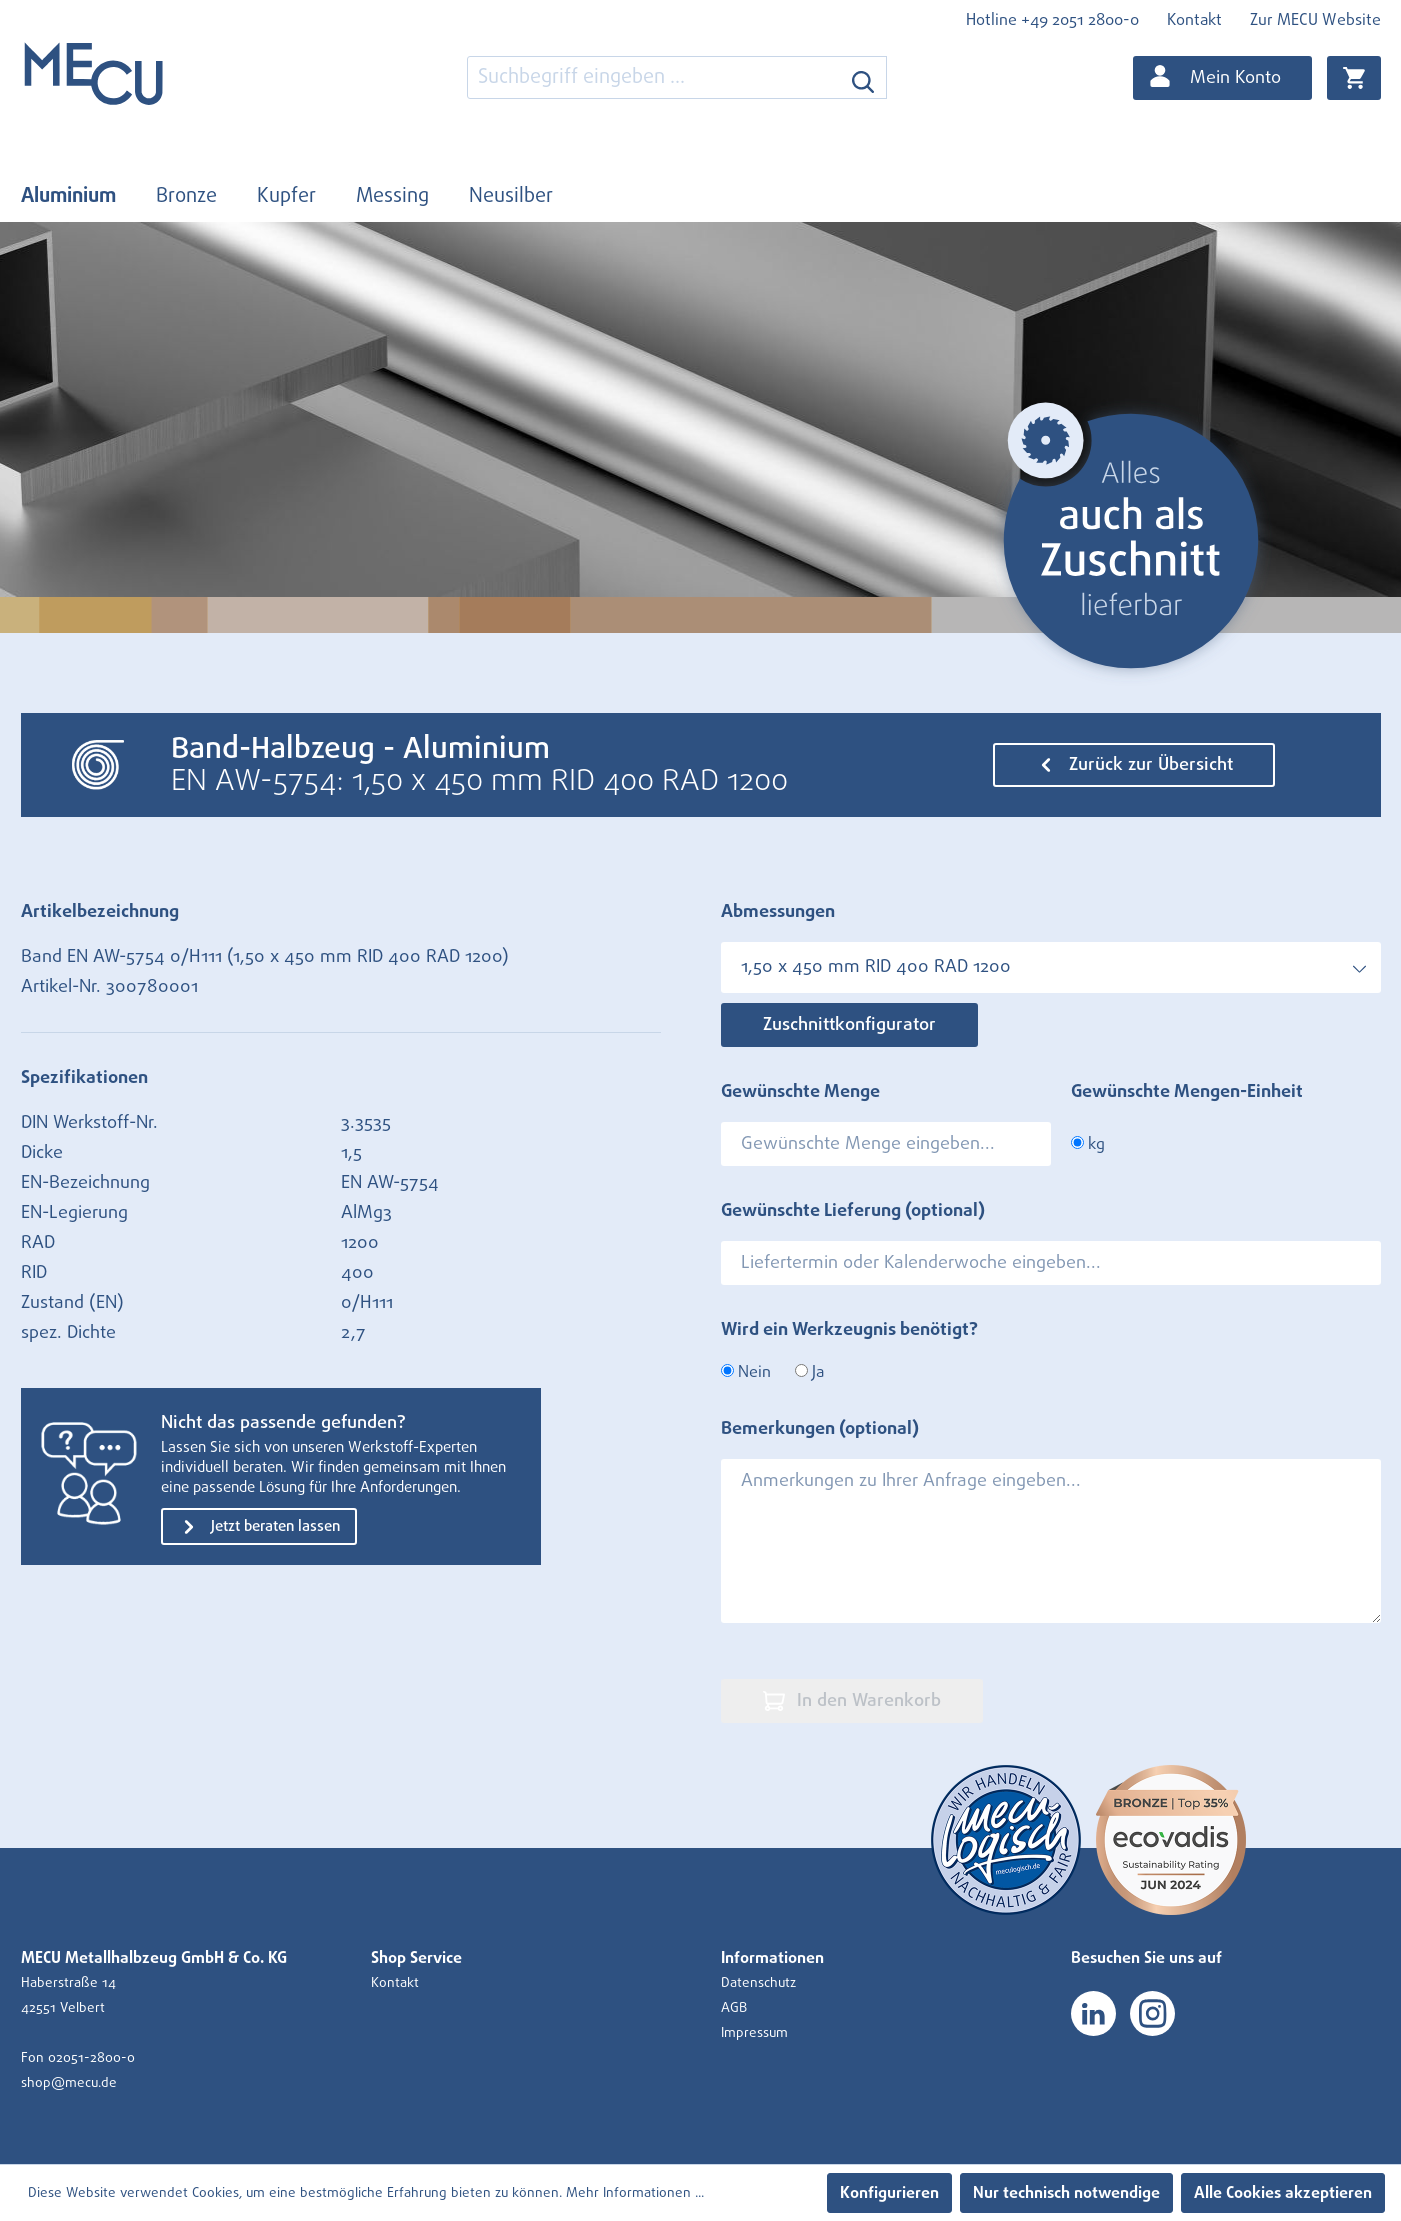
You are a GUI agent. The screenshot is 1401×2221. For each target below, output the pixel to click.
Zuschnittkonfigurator (849, 1025)
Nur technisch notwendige (1066, 2193)
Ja (809, 1372)
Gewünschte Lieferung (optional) (853, 1211)
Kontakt (1194, 20)
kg (1088, 1144)
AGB (734, 2008)
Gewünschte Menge (800, 1092)
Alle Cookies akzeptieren (1283, 2193)
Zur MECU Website (1315, 20)
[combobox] (654, 77)
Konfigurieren (889, 2193)
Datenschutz (758, 1983)
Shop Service (416, 1958)
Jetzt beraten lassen (259, 1527)
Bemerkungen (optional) (820, 1429)
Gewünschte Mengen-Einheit (1187, 1092)
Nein (746, 1372)
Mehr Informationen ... (635, 2193)
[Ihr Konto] (1222, 78)
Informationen (772, 1958)
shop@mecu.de (69, 2083)
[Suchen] (863, 77)
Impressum (754, 2033)
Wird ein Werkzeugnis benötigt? (849, 1330)
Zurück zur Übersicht (1134, 765)
